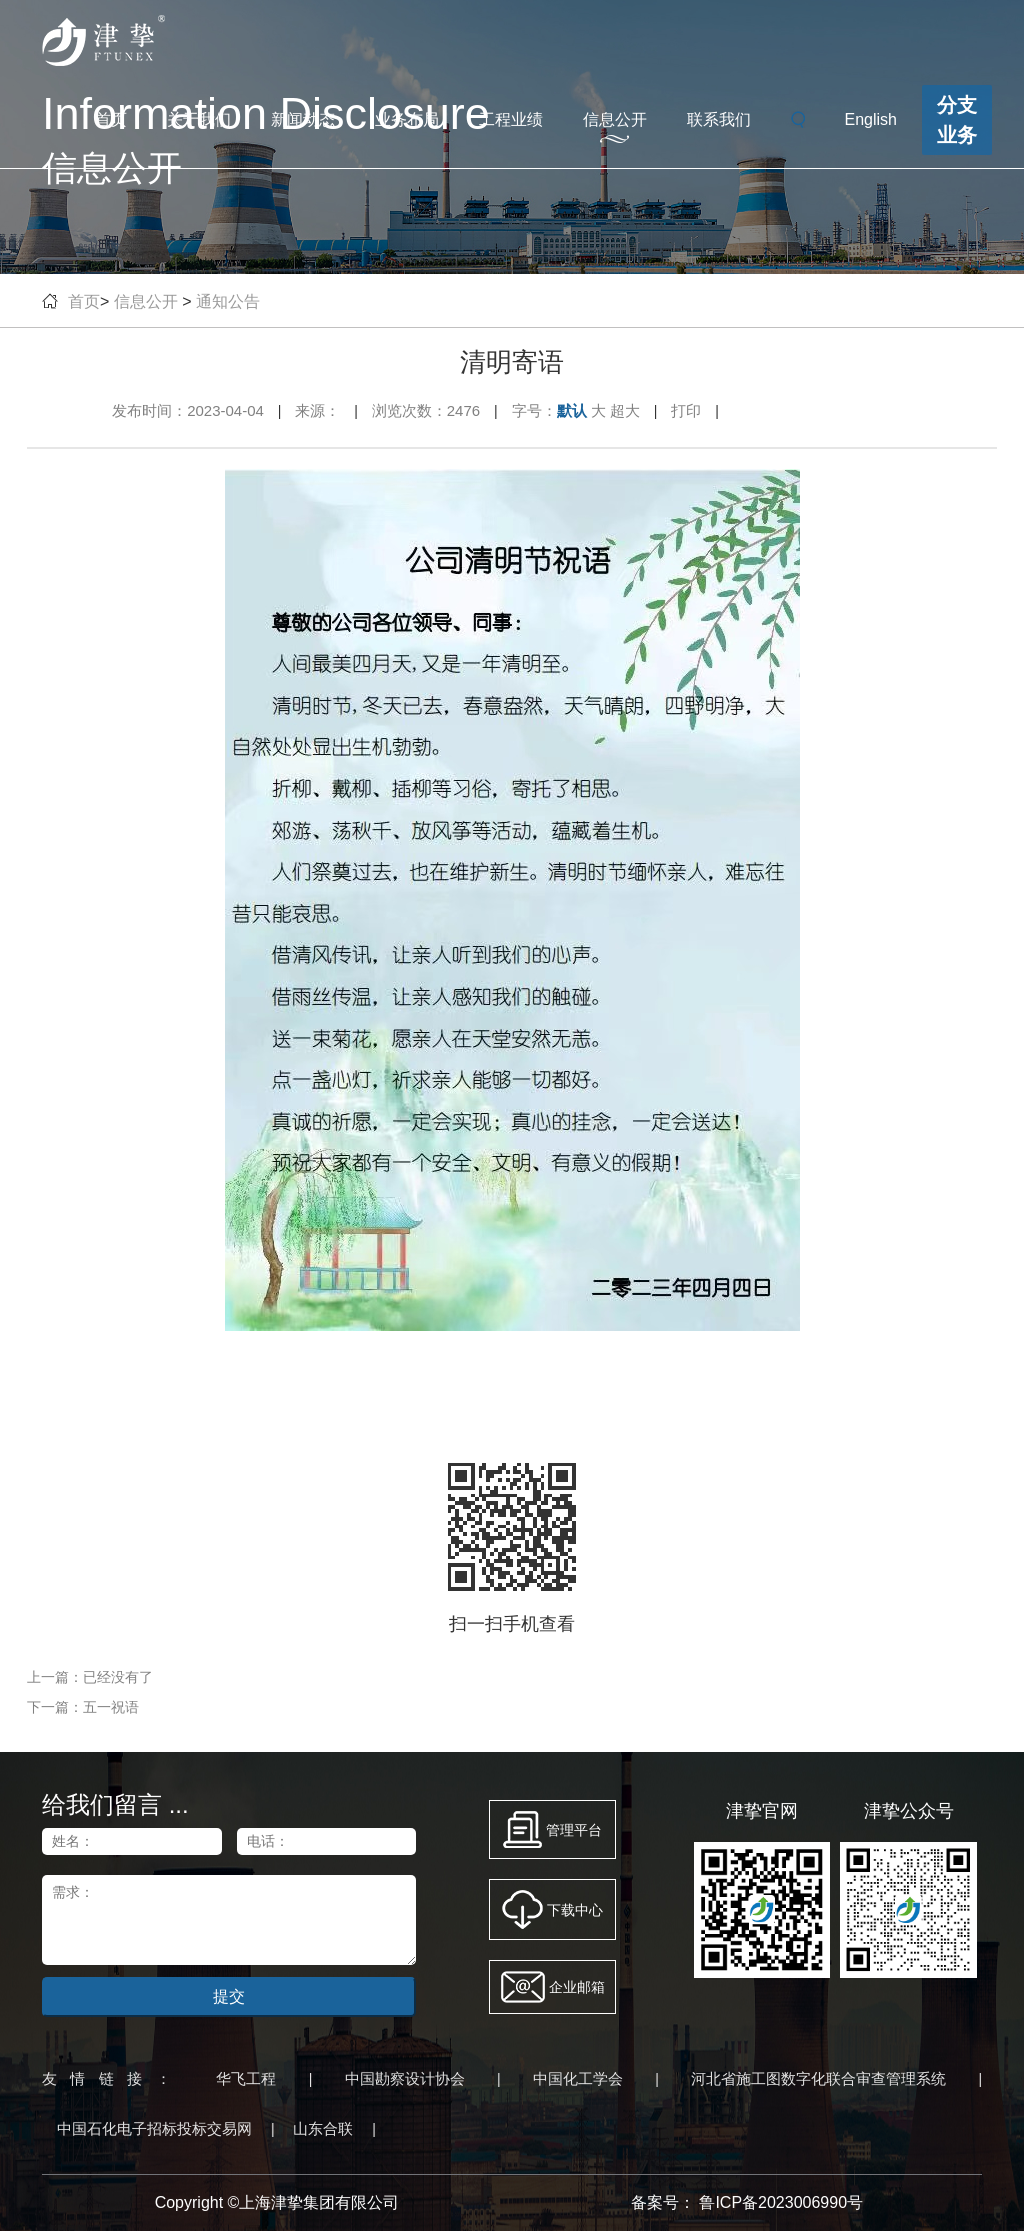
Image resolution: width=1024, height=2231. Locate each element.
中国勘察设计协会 (405, 2078)
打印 (686, 410)
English (871, 119)
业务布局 (407, 119)
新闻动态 (303, 119)
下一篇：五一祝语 (83, 1707)
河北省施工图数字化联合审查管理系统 (818, 2078)
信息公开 (615, 119)
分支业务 (957, 120)
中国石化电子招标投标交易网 (154, 2128)
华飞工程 (246, 2078)
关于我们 (199, 119)
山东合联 (323, 2128)
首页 (111, 119)
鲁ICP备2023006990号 (781, 2202)
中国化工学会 (578, 2078)
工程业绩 (511, 119)
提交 (229, 1996)
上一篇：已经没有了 (90, 1677)
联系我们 (719, 119)
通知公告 (228, 301)
